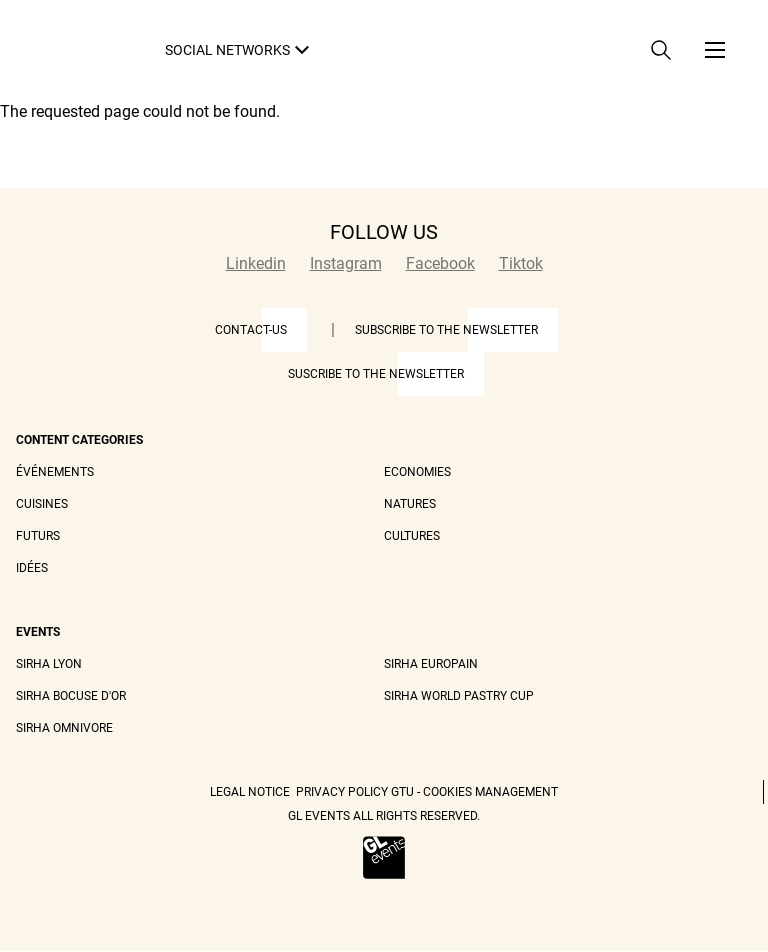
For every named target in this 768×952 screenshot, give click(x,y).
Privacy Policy (342, 792)
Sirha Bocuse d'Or (71, 696)
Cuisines (42, 504)
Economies (417, 472)
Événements (55, 472)
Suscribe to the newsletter (376, 374)
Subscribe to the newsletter (446, 330)
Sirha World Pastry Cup (459, 696)
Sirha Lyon (49, 664)
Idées (32, 568)
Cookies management (490, 792)
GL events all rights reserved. (384, 816)
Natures (410, 504)
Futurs (38, 536)
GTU (402, 792)
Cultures (412, 536)
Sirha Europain (431, 664)
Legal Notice (250, 792)
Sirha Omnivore (64, 728)
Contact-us (251, 330)
